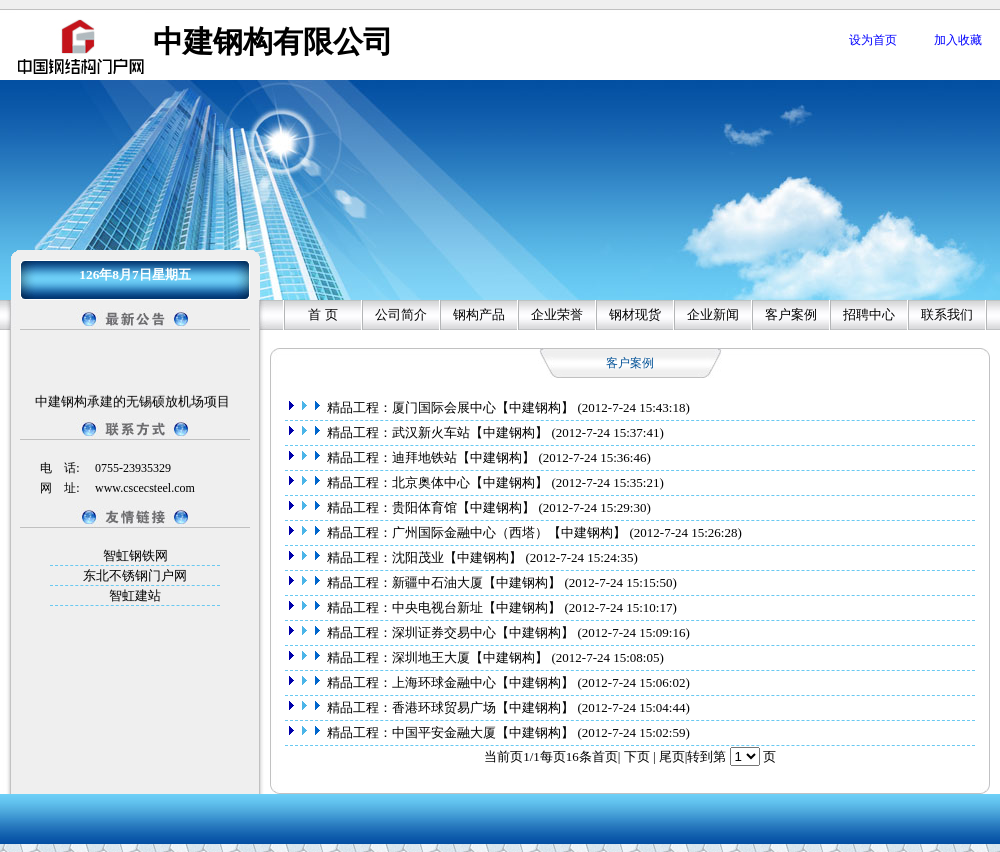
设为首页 (873, 40)
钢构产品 (479, 314)
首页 (605, 756)
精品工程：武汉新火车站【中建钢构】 (438, 432)
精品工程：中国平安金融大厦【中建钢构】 (451, 732)
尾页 (672, 756)
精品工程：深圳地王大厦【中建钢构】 (438, 657)
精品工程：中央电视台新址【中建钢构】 (444, 607)
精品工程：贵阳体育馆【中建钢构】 (431, 507)
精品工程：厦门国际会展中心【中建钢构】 (451, 407)
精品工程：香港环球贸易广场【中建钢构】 (451, 707)
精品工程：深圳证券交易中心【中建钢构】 (451, 632)
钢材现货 (635, 314)
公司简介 (401, 314)
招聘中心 (869, 314)
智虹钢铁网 (135, 555)
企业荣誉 (557, 314)
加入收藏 (958, 40)
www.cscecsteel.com (145, 488)
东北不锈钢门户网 (135, 575)
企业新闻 (713, 314)
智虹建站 (135, 595)
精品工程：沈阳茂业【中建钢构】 (425, 557)
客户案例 (791, 314)
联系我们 (947, 314)
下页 (637, 756)
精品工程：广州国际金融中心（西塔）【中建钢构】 (477, 532)
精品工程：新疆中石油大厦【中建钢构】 (444, 582)
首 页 (322, 314)
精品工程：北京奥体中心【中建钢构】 (438, 482)
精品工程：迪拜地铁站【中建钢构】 (431, 457)
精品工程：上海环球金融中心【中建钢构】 (451, 682)
